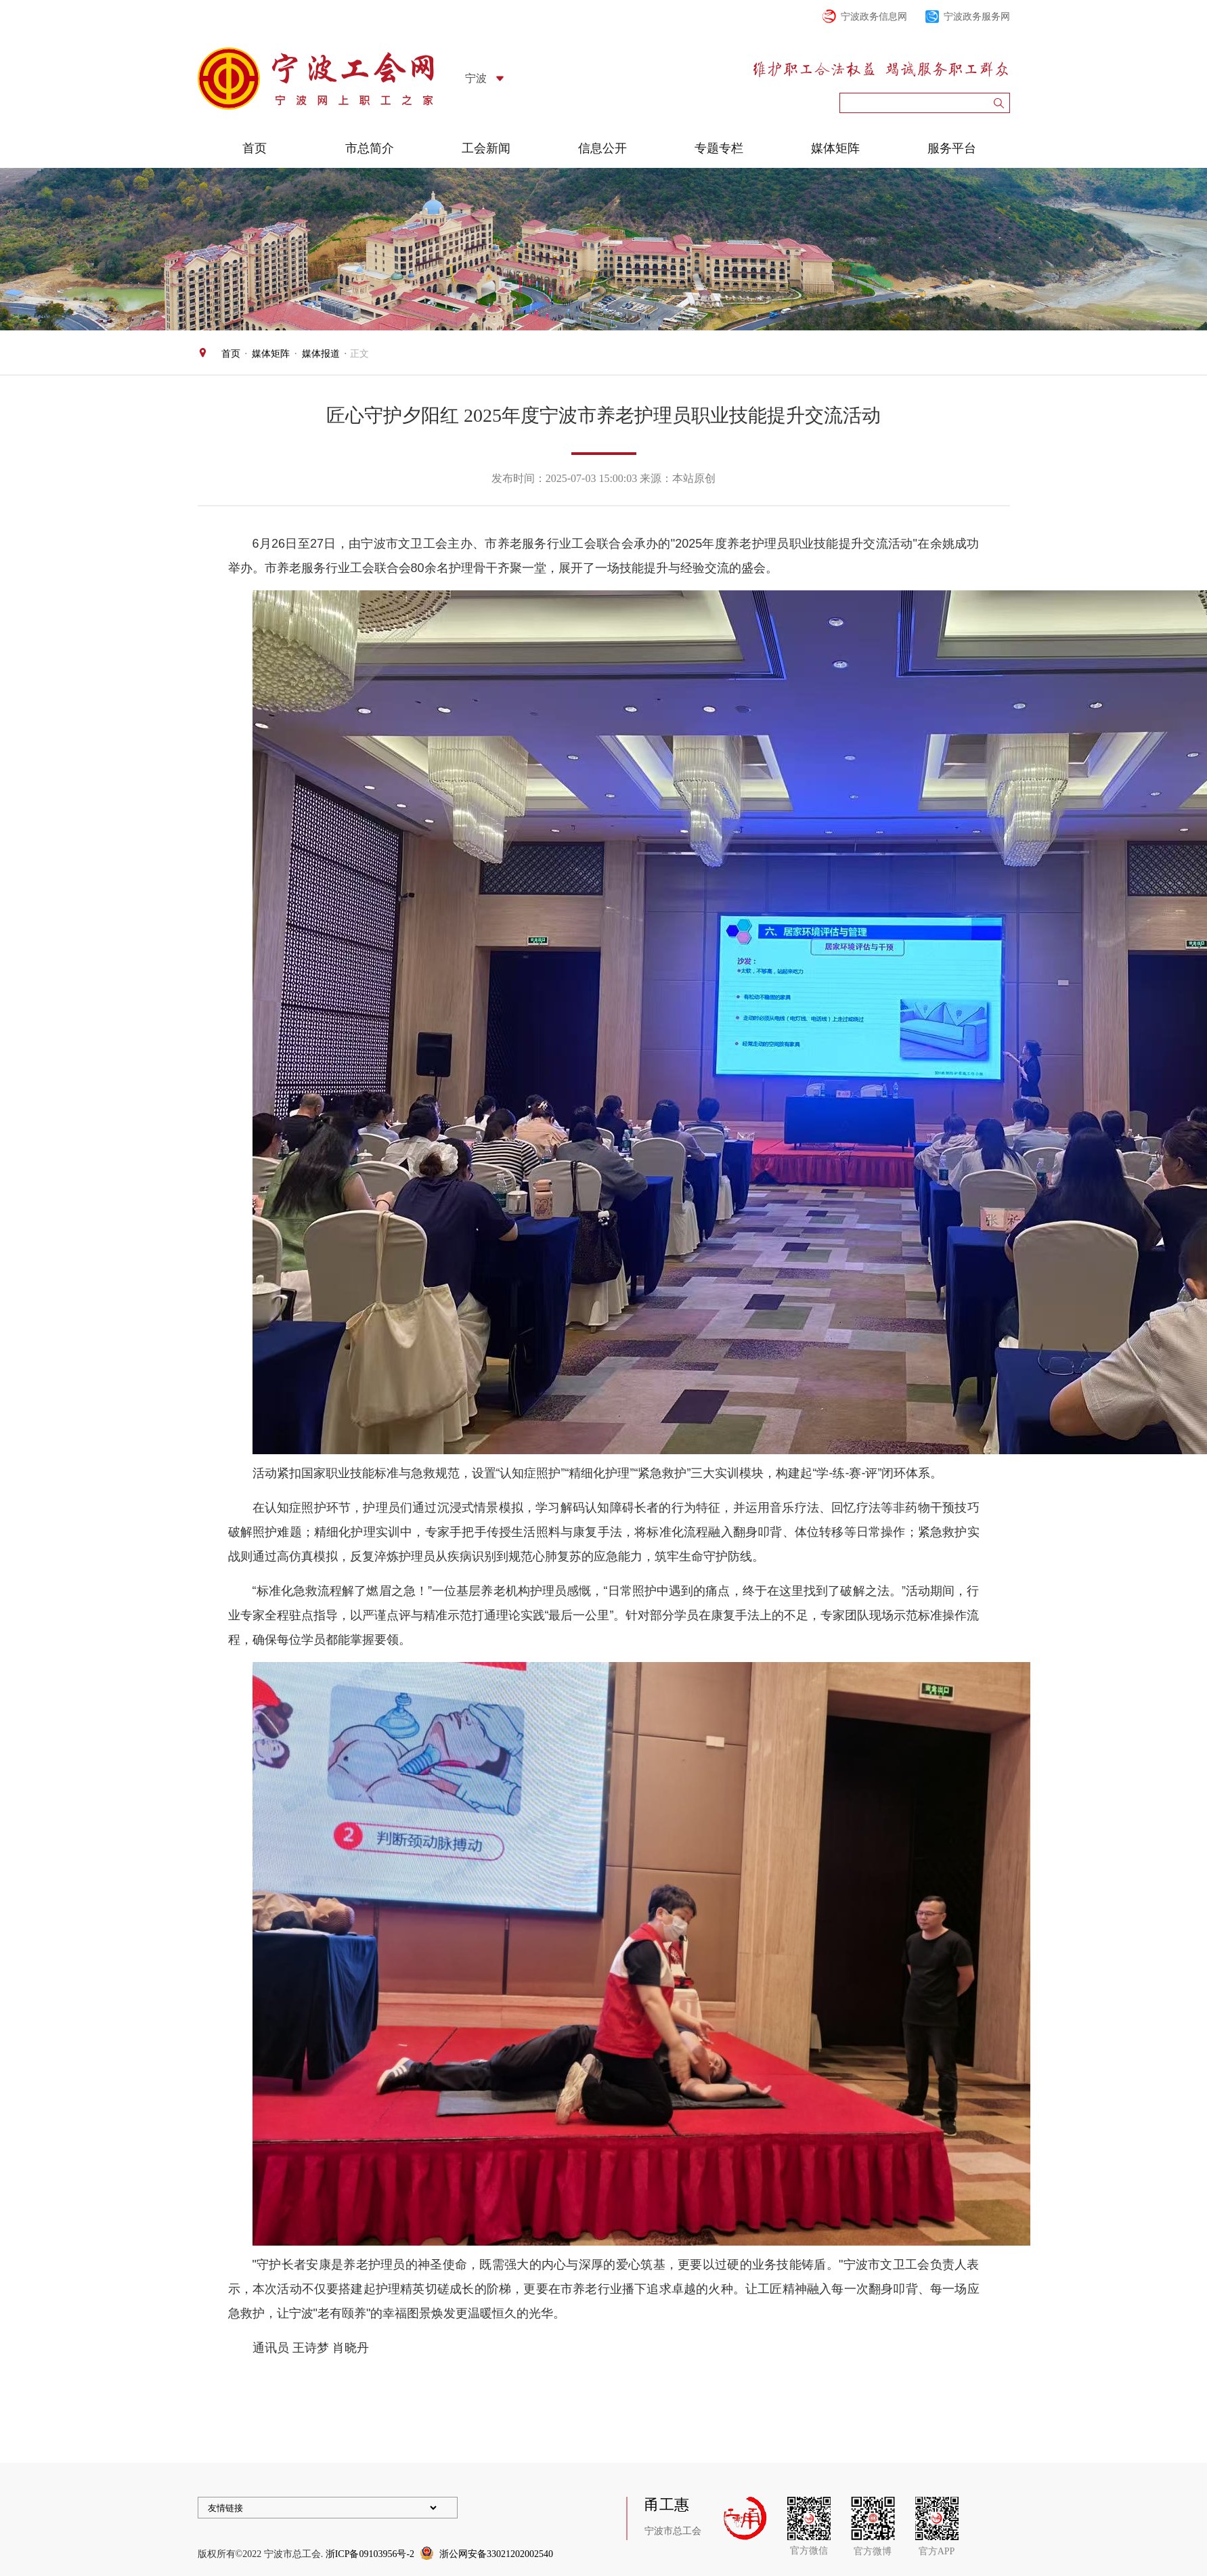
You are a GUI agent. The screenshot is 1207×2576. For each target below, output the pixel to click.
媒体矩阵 (835, 148)
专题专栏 (719, 148)
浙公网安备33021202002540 (496, 2554)
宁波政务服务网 (977, 17)
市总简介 (369, 148)
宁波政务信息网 (874, 17)
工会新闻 (486, 148)
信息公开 (602, 148)
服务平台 (951, 148)
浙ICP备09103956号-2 (370, 2554)
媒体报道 (321, 354)
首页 (254, 148)
